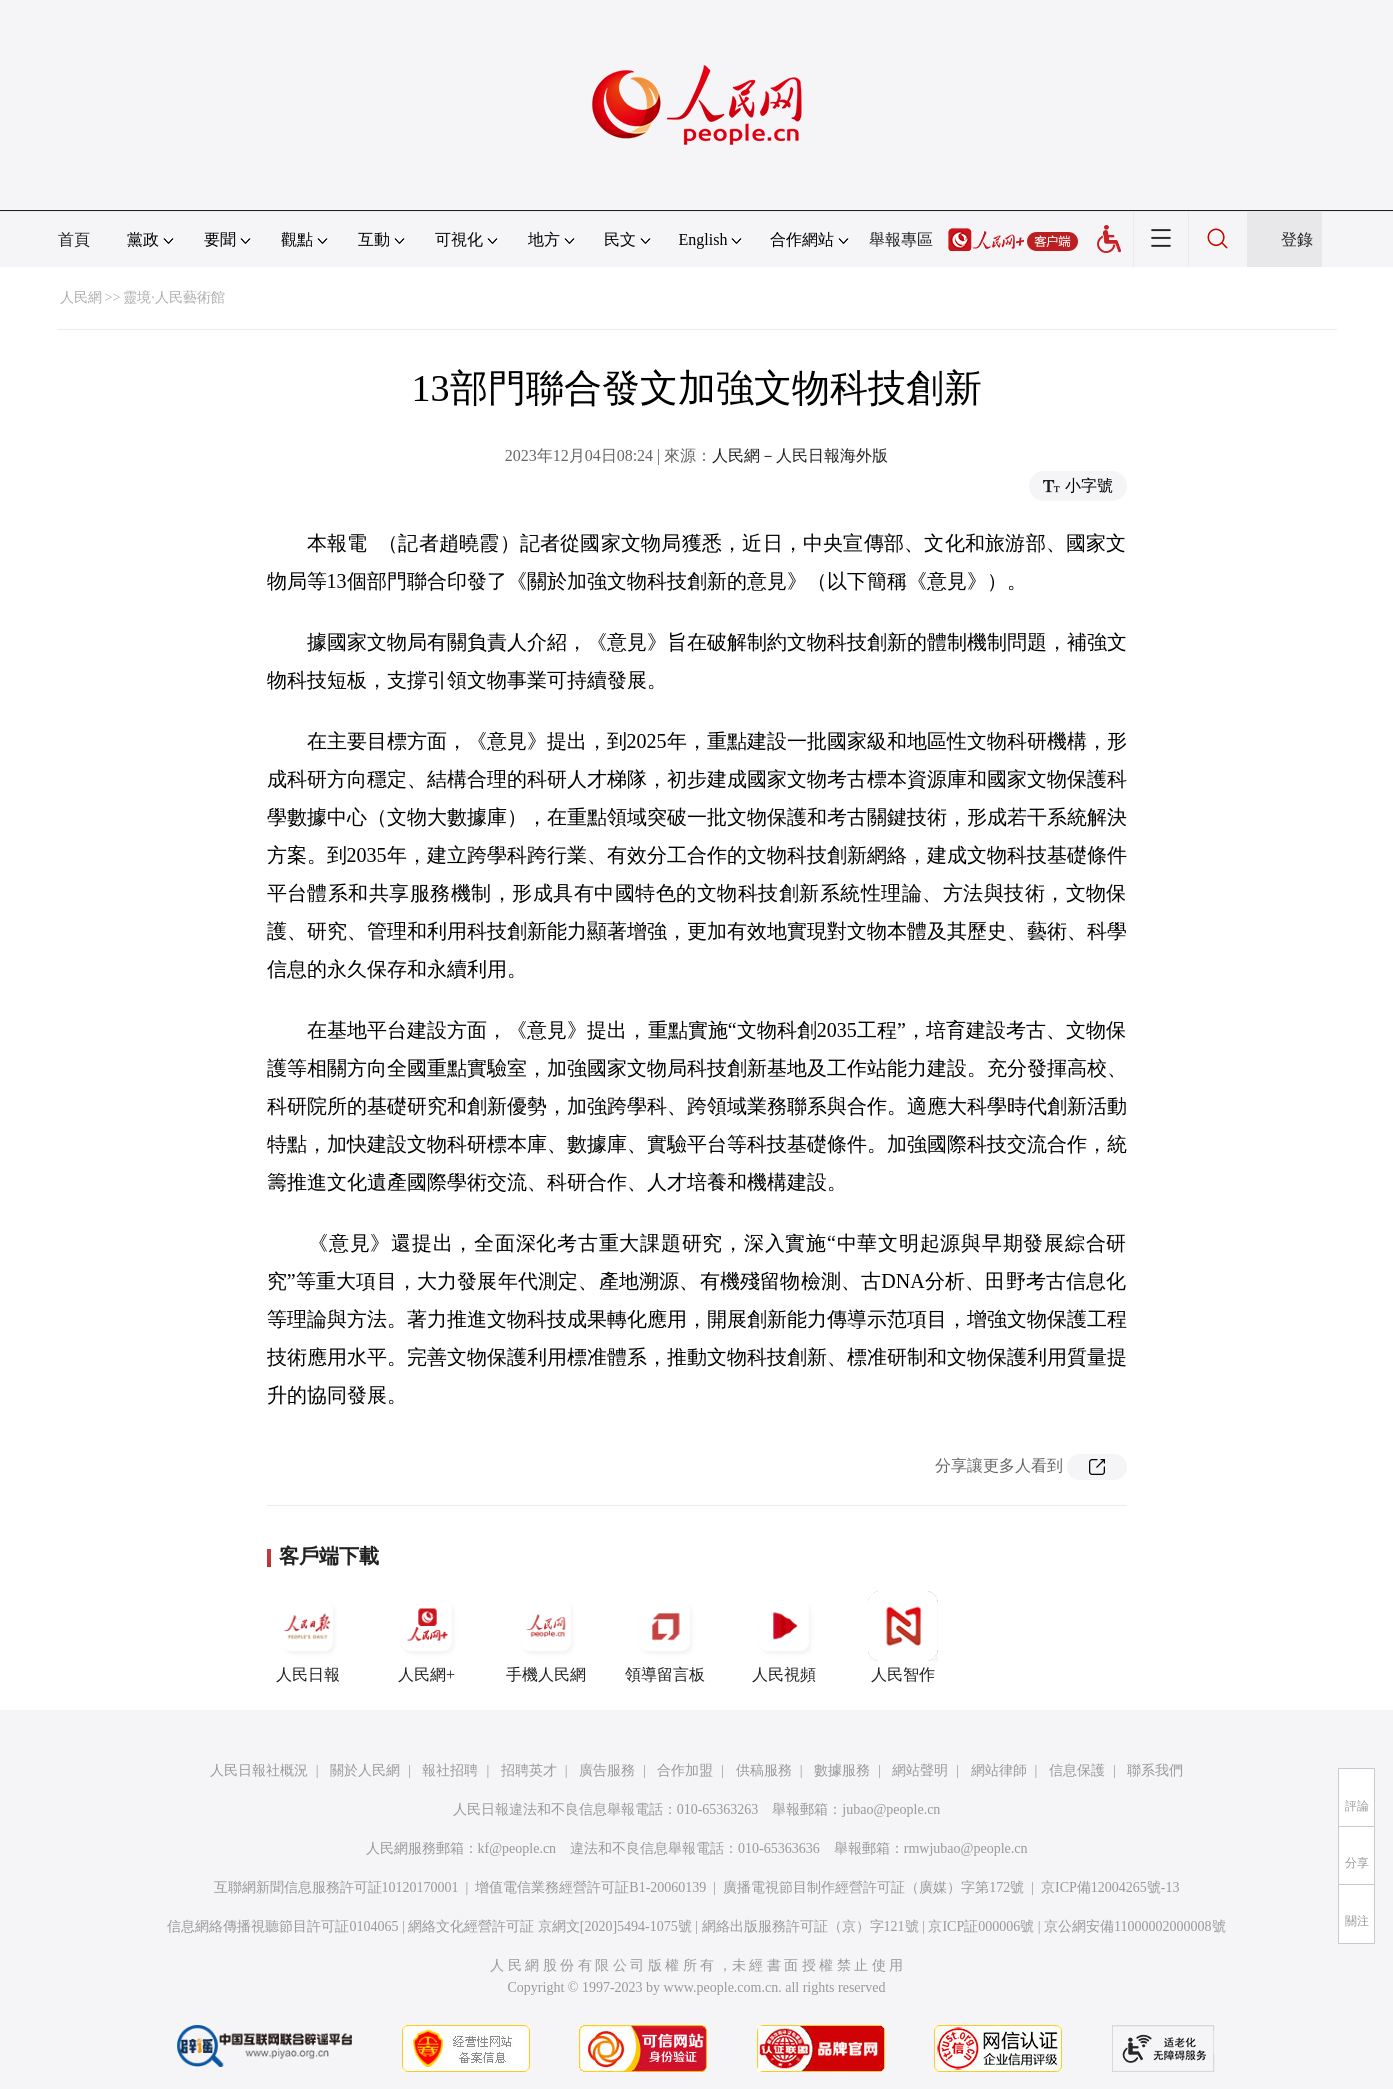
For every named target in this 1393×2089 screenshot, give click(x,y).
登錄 (1297, 239)
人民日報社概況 (259, 1770)
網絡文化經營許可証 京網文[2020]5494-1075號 (550, 1926)
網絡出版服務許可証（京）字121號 (810, 1926)
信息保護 (1077, 1770)
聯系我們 (1155, 1770)
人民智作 (903, 1637)
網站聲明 (920, 1770)
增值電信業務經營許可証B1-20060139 (590, 1887)
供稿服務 (764, 1770)
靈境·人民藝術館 (174, 297)
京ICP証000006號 (981, 1926)
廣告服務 (607, 1770)
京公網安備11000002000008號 (1134, 1926)
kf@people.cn (517, 1848)
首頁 (74, 239)
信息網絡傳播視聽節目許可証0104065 (282, 1926)
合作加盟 (685, 1770)
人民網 (81, 297)
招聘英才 (529, 1770)
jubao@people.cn (891, 1809)
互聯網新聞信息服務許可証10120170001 (336, 1887)
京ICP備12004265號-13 (1110, 1887)
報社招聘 (450, 1770)
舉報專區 (901, 239)
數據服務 (842, 1770)
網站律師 (999, 1770)
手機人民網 (546, 1637)
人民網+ (427, 1637)
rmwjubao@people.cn (966, 1848)
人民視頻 (784, 1637)
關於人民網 (365, 1770)
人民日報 (308, 1637)
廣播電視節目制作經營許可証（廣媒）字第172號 (873, 1887)
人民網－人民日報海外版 (800, 455)
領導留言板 (665, 1637)
